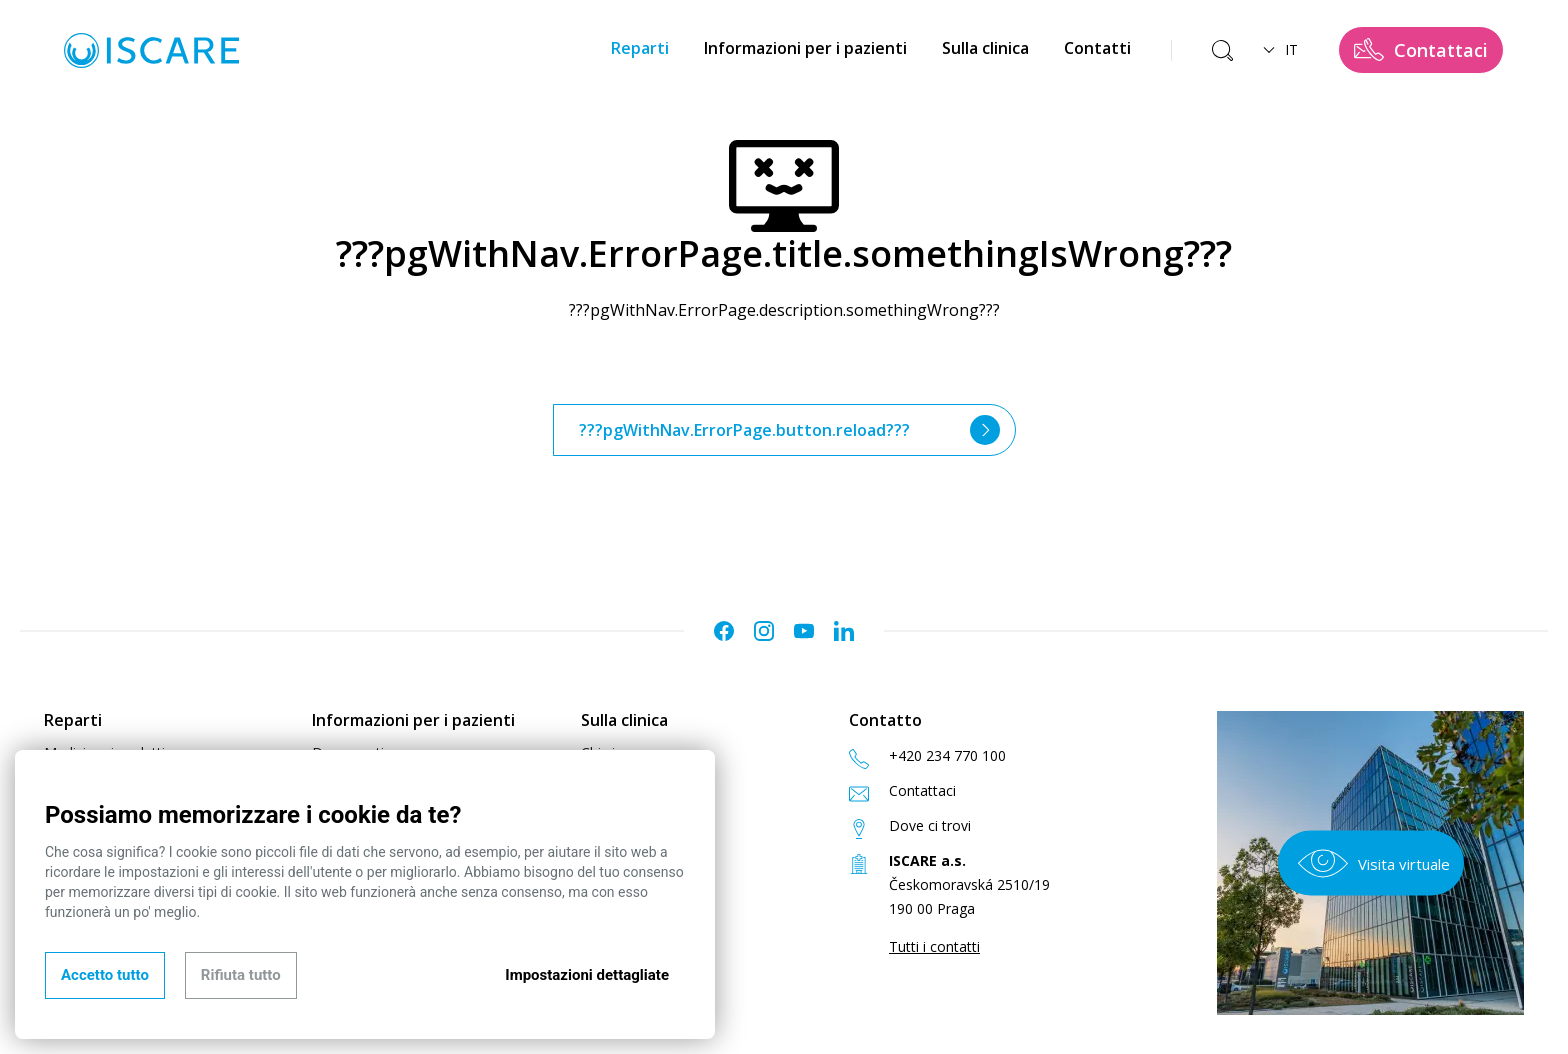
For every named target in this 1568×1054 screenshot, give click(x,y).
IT (1280, 49)
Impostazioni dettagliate (587, 975)
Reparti (640, 48)
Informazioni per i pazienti (805, 48)
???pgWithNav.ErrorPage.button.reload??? (789, 430)
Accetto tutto (105, 975)
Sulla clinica (985, 48)
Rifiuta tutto (241, 975)
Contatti (1097, 48)
